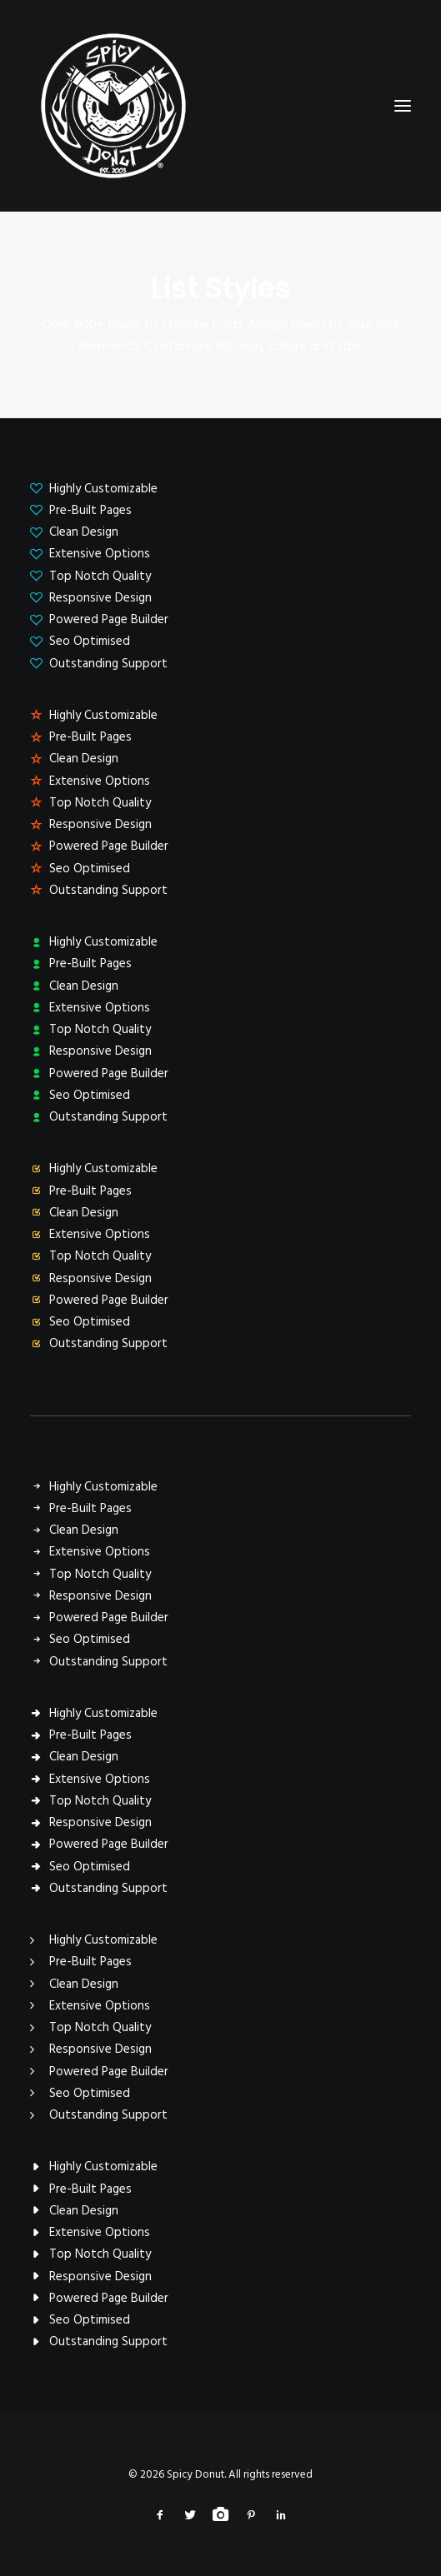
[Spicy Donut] (220, 105)
